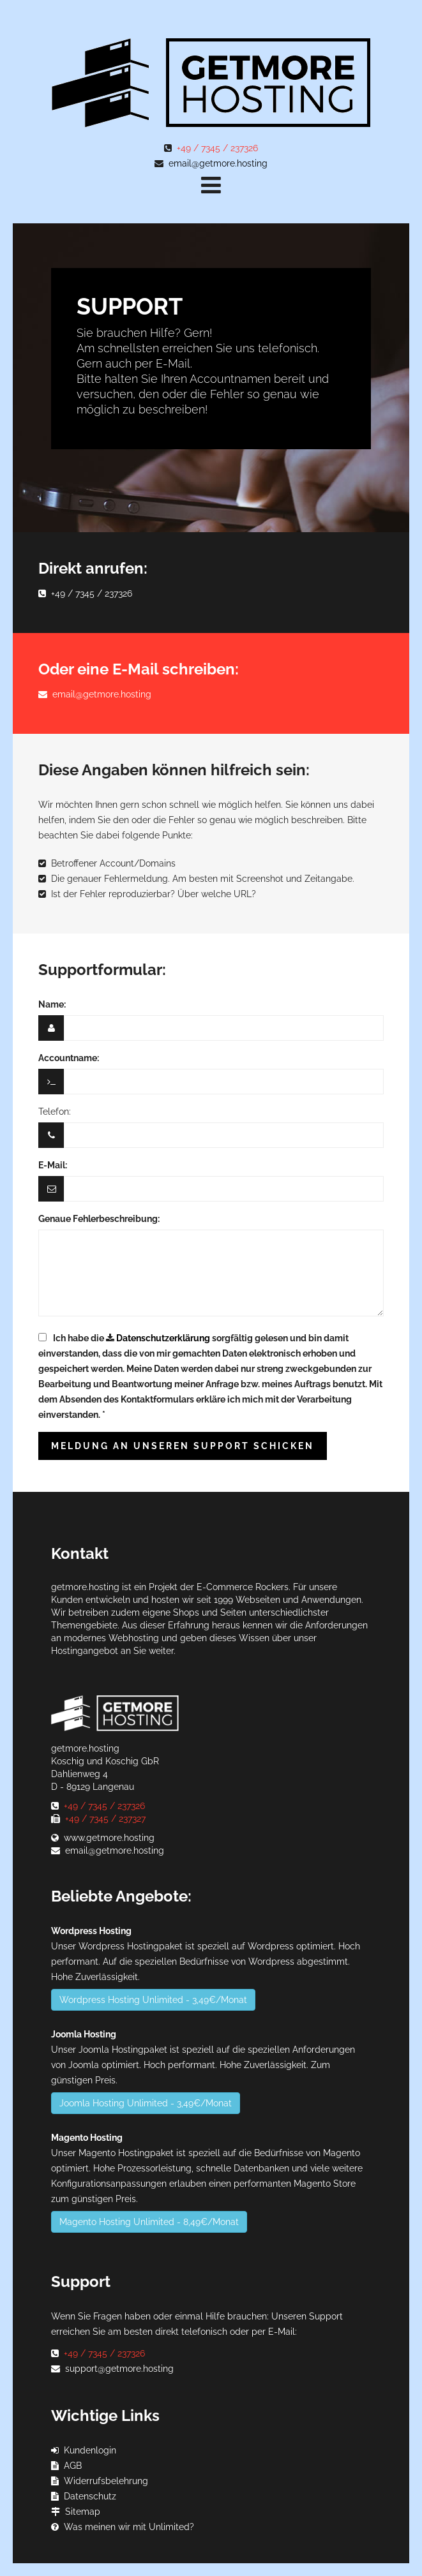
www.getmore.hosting (109, 1838)
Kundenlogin (90, 2450)
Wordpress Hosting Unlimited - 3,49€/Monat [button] (153, 2000)
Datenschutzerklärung (163, 1338)
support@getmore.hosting (119, 2369)
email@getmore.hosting (218, 163)
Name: (52, 1004)
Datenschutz (90, 2496)
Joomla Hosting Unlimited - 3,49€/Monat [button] (145, 2103)
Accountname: (68, 1058)
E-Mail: (52, 1165)
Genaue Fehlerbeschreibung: (99, 1219)
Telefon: (54, 1111)
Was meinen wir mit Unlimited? (129, 2527)
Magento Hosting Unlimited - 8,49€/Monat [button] (149, 2222)
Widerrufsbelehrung (106, 2481)
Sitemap (82, 2511)
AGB (73, 2466)
